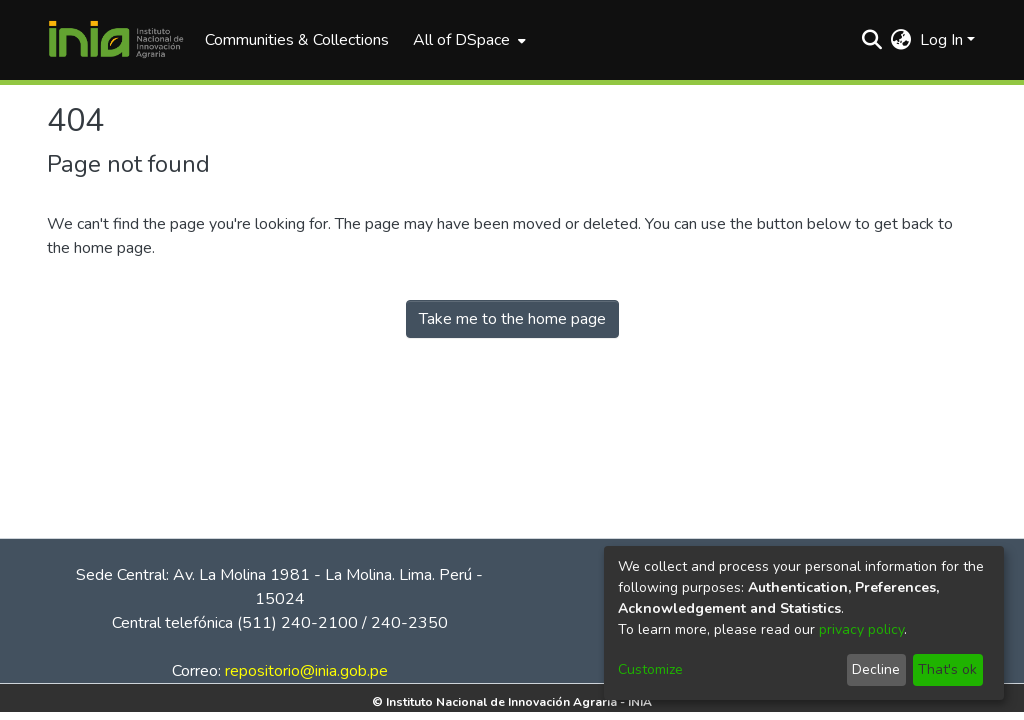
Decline (876, 669)
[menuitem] (467, 40)
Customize (650, 669)
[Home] (116, 40)
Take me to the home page (512, 319)
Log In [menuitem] (941, 40)
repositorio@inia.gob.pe (306, 671)
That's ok (947, 669)
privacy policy (861, 629)
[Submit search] (872, 40)
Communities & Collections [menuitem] (297, 40)
